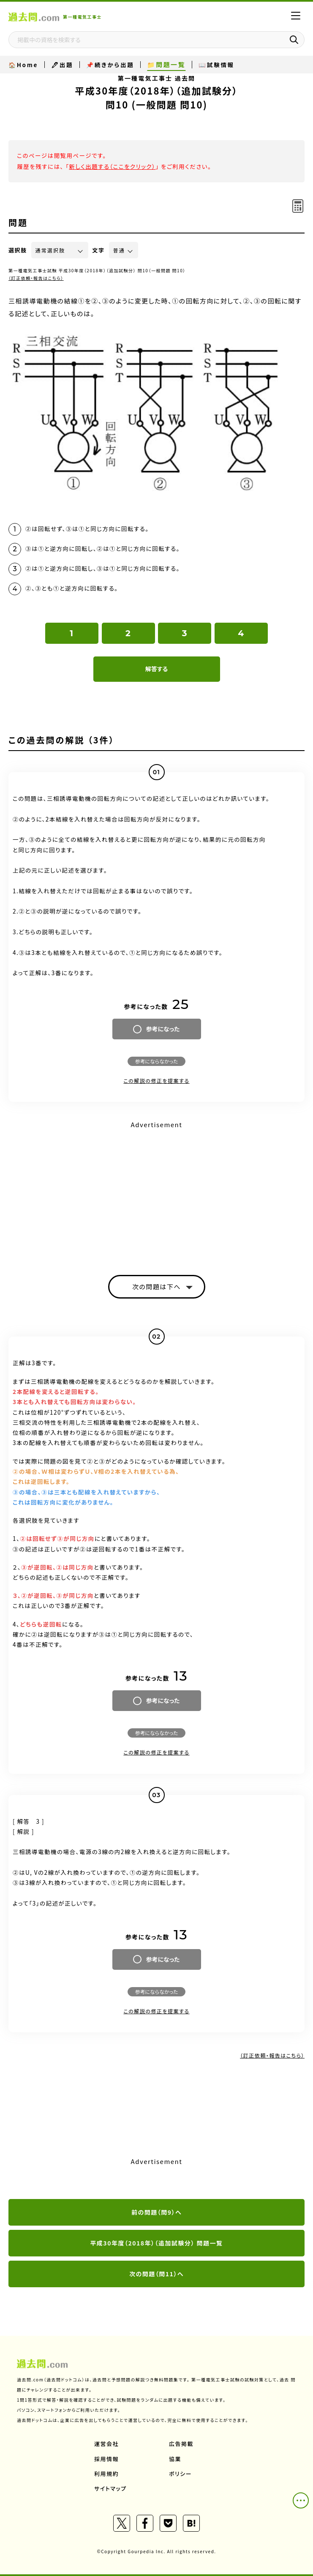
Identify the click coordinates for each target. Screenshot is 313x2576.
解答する (156, 668)
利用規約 (106, 2474)
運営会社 (106, 2444)
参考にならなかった (156, 1061)
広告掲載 (181, 2444)
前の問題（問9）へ (156, 2212)
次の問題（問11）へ (156, 2274)
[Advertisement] (156, 1190)
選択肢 (17, 250)
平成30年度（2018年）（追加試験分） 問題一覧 (156, 2243)
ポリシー (180, 2474)
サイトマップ (110, 2488)
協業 (175, 2459)
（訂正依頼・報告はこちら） (36, 278)
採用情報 (106, 2459)
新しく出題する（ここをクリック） (112, 166)
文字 (99, 250)
